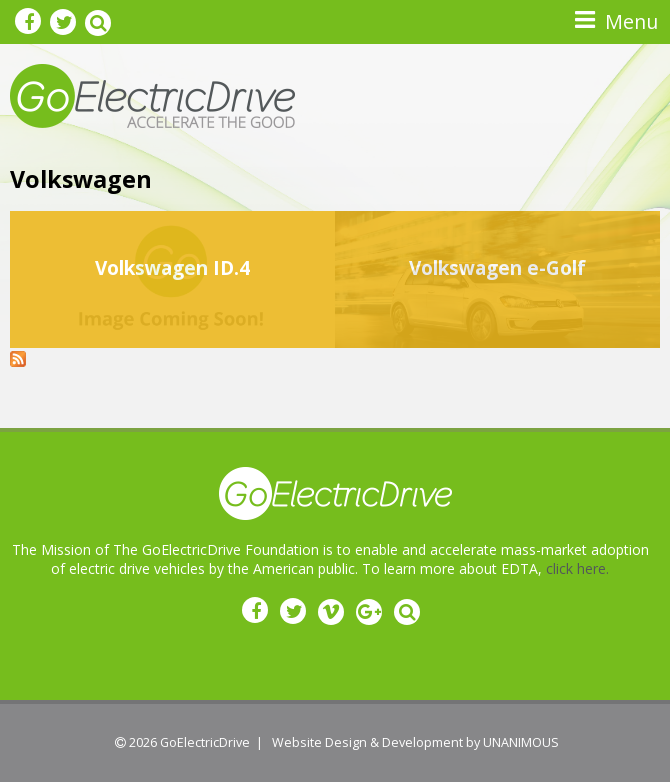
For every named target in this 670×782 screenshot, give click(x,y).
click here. (577, 568)
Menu (631, 21)
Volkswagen (81, 179)
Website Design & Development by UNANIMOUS (415, 742)
